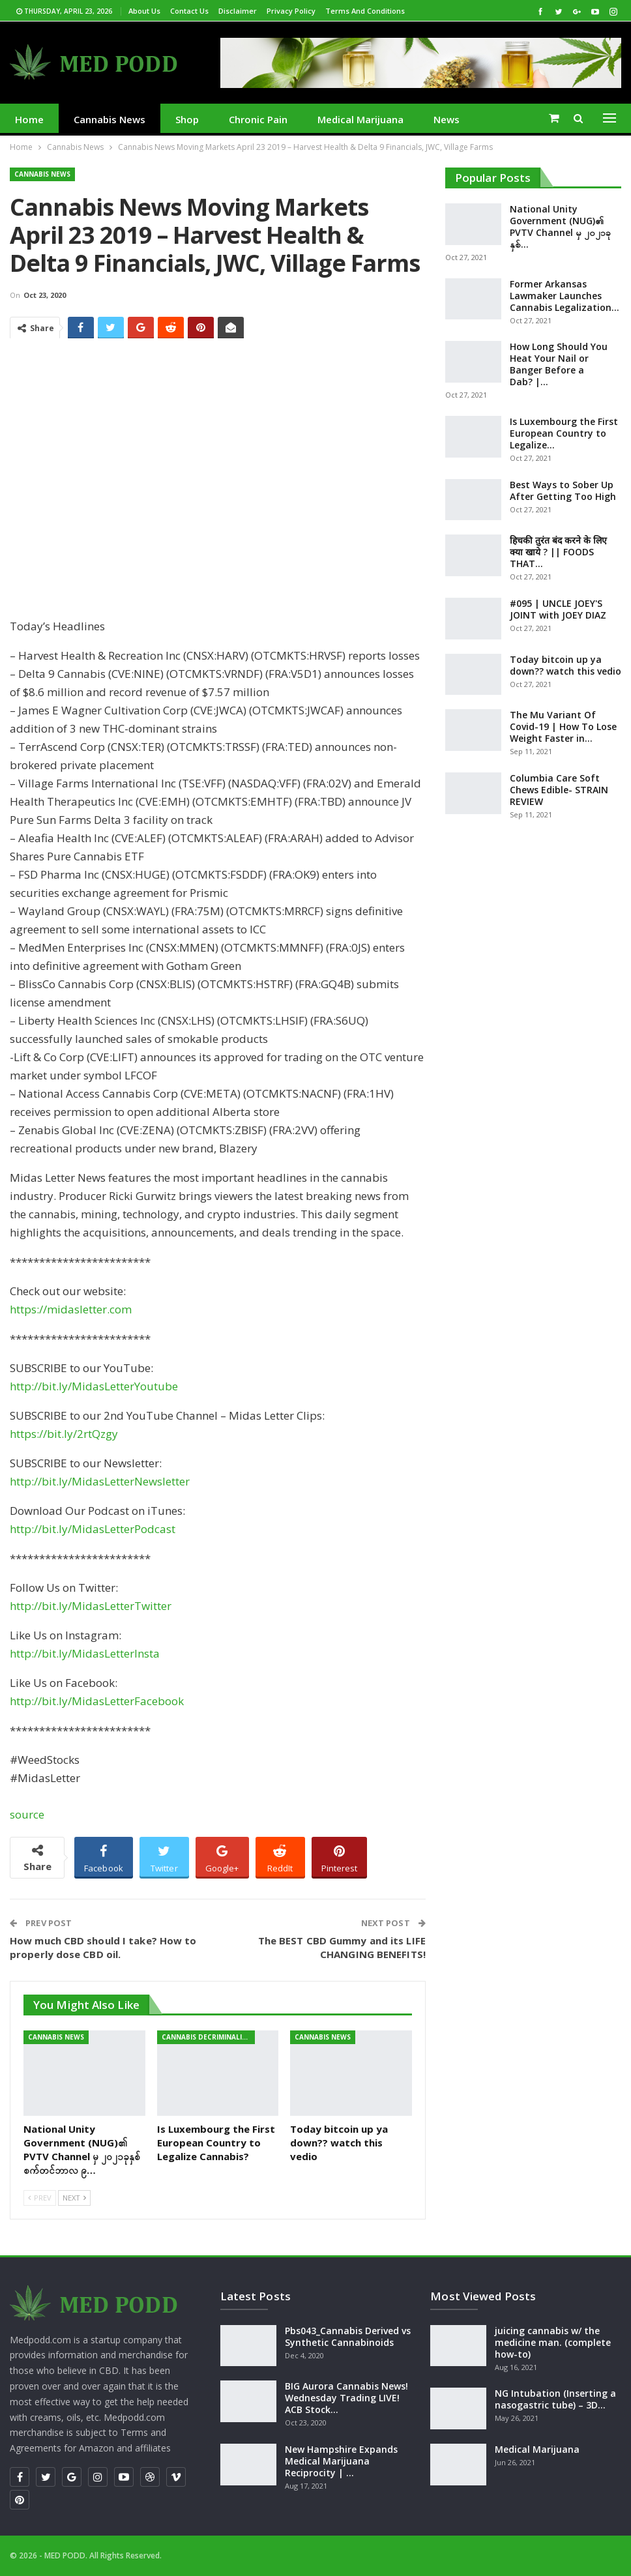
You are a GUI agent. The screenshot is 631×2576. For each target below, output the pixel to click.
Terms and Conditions (365, 11)
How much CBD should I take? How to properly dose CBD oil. (103, 1947)
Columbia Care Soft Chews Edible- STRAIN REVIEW (559, 790)
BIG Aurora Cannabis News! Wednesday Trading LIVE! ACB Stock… (346, 2398)
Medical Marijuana (537, 2449)
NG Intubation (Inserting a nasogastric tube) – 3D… (555, 2399)
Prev (39, 2198)
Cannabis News (109, 119)
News (446, 119)
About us (144, 11)
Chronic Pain (258, 119)
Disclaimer (237, 11)
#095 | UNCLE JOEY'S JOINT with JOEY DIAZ (558, 609)
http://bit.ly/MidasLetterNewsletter (100, 1481)
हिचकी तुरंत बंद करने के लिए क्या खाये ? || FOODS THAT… (558, 552)
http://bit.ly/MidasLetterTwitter (90, 1605)
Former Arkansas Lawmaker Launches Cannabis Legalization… (564, 296)
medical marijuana (360, 119)
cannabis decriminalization (208, 2037)
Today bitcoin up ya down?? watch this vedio (565, 665)
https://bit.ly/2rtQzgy (64, 1433)
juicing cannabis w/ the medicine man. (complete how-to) (553, 2342)
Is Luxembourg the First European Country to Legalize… (564, 433)
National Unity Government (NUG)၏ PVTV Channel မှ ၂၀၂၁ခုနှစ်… (560, 226)
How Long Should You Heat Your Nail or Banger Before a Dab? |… (559, 364)
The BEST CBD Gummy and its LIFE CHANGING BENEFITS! (342, 1947)
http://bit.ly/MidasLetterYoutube (94, 1386)
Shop (187, 119)
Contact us (189, 11)
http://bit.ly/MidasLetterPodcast (92, 1528)
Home (29, 119)
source (27, 1814)
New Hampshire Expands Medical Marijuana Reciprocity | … (341, 2461)
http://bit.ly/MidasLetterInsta (85, 1653)
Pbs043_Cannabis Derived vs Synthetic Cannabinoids (348, 2336)
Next (74, 2198)
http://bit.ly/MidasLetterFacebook (97, 1700)
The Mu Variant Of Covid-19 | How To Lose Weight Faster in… (563, 726)
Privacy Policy (291, 11)
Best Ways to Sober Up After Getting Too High (563, 490)
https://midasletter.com (71, 1309)
